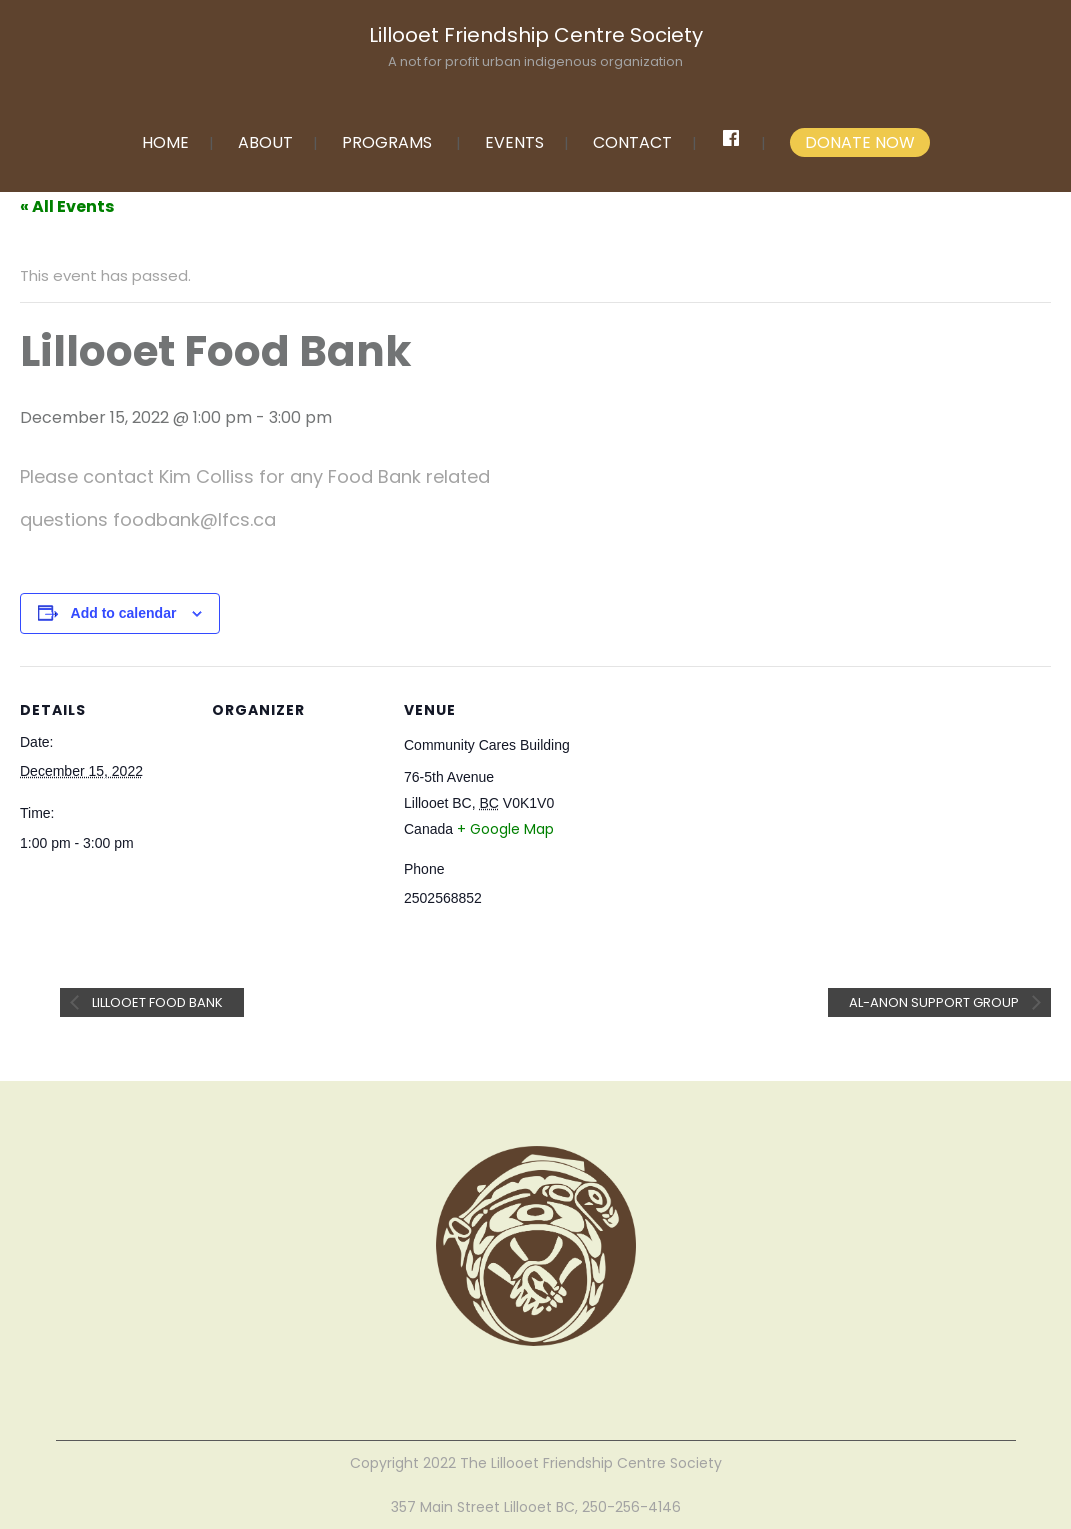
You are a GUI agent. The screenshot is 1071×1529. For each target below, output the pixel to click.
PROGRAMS (387, 142)
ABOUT (265, 142)
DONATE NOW (860, 142)
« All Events (67, 206)
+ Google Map (505, 829)
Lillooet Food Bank (156, 1002)
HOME (165, 142)
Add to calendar (124, 613)
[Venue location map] (701, 803)
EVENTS (514, 142)
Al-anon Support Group (935, 1002)
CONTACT (632, 142)
